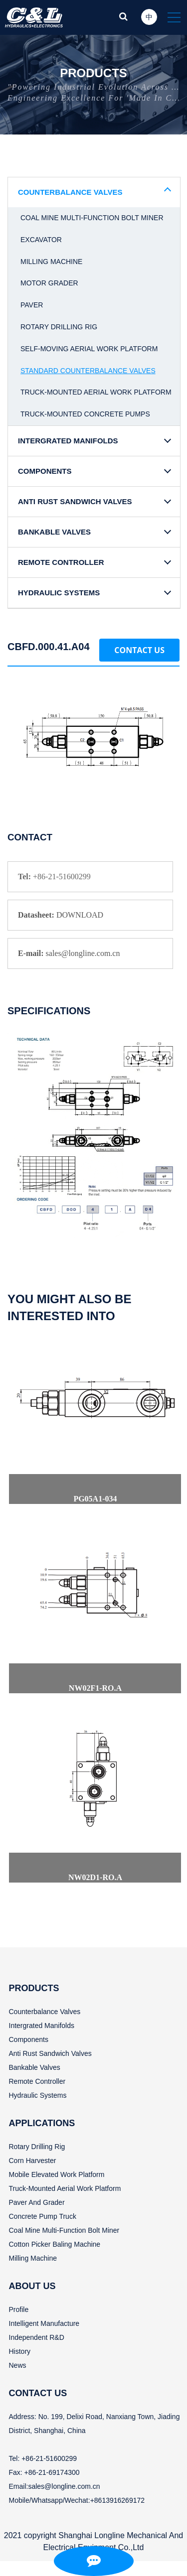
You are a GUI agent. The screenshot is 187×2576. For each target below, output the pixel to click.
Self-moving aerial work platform (89, 349)
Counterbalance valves (45, 2012)
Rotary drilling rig (58, 327)
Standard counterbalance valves (88, 371)
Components (28, 2039)
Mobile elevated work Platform (57, 2174)
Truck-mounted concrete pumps (85, 414)
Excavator (41, 240)
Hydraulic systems (38, 2095)
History (20, 2351)
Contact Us (139, 650)
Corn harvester (32, 2161)
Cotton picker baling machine (55, 2244)
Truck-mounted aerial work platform (96, 392)
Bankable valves (34, 2067)
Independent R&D (36, 2337)
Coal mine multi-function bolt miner (92, 218)
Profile (19, 2309)
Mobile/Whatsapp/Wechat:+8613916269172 (77, 2500)
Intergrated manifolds (42, 2026)
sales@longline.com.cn (64, 2486)
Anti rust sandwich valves (50, 2053)
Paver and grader (37, 2202)
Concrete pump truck (42, 2216)
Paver (31, 305)
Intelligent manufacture (44, 2323)
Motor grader (49, 283)
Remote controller (37, 2081)
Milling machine (51, 262)
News (17, 2365)
